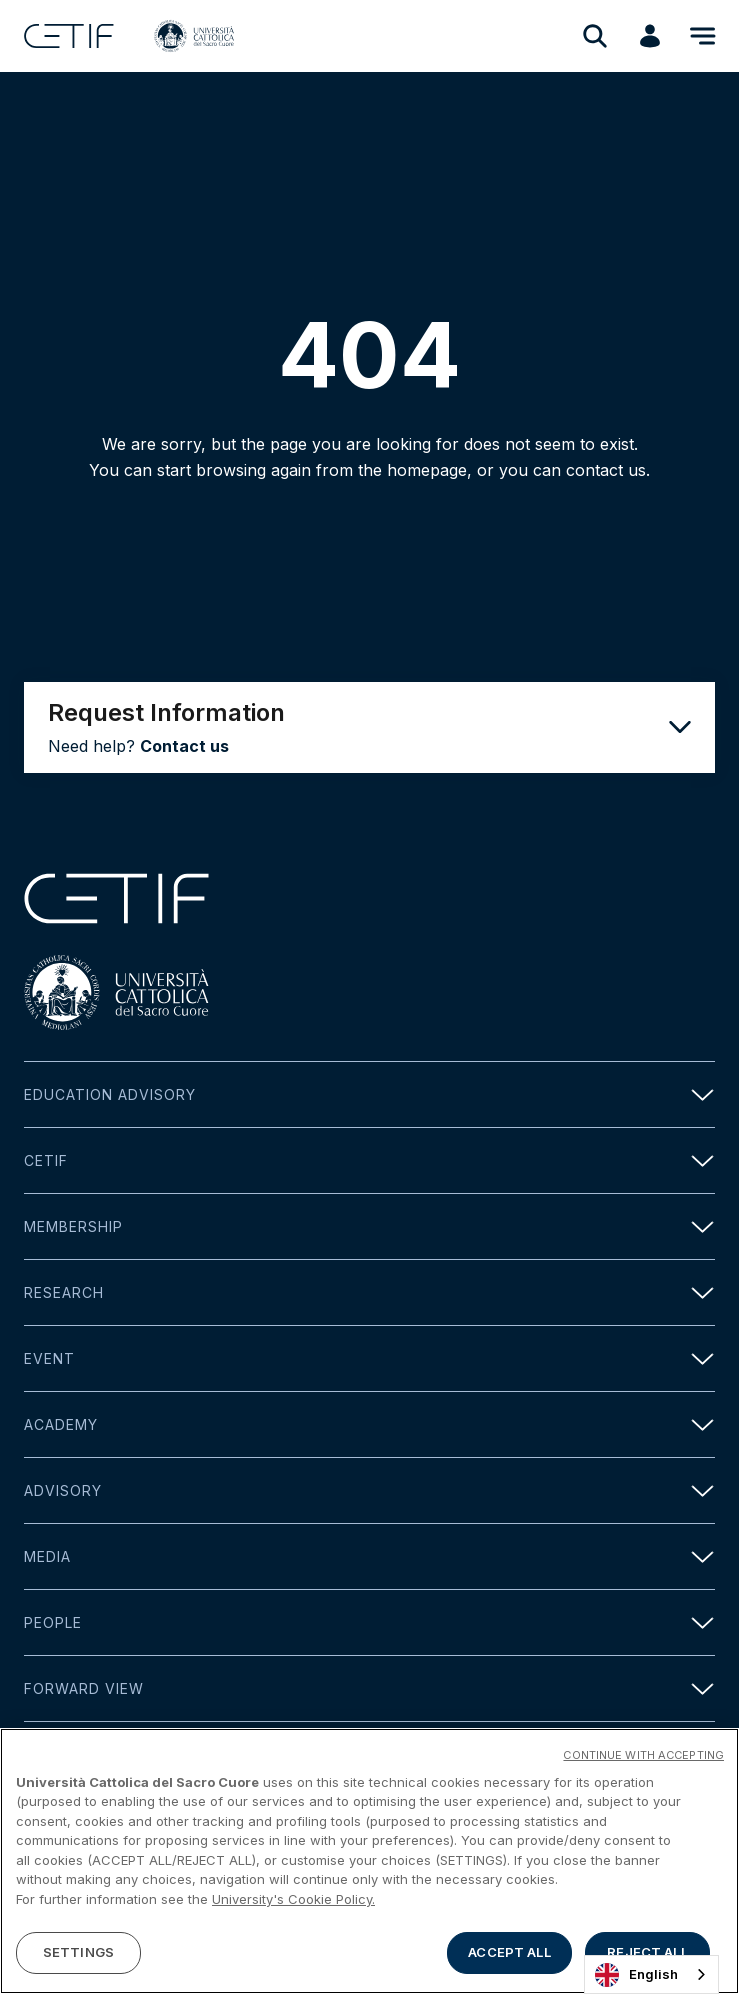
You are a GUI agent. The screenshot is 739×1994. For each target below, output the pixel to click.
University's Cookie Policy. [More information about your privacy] (293, 1899)
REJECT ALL (647, 1952)
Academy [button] (369, 1424)
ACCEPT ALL (509, 1952)
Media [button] (369, 1556)
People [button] (369, 1622)
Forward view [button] (369, 1688)
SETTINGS (78, 1952)
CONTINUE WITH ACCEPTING (643, 1755)
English (636, 1975)
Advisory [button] (369, 1490)
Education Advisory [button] (369, 1094)
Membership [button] (369, 1226)
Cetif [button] (369, 1160)
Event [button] (369, 1358)
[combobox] (651, 1974)
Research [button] (369, 1292)
